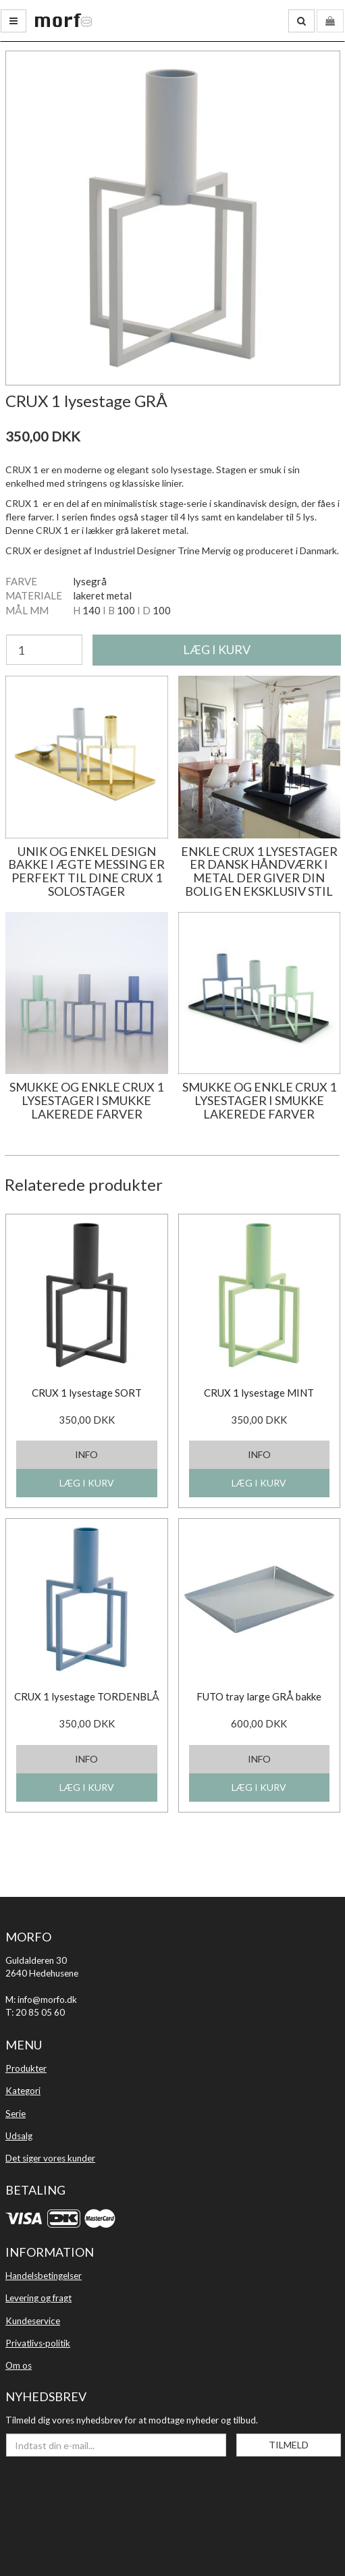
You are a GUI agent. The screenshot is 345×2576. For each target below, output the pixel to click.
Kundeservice (32, 2320)
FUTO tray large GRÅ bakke (258, 1696)
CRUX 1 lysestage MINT (259, 1393)
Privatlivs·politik (37, 2343)
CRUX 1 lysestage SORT (87, 1393)
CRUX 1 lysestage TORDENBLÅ (86, 1696)
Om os (18, 2365)
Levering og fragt (38, 2297)
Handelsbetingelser (43, 2275)
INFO (86, 1454)
